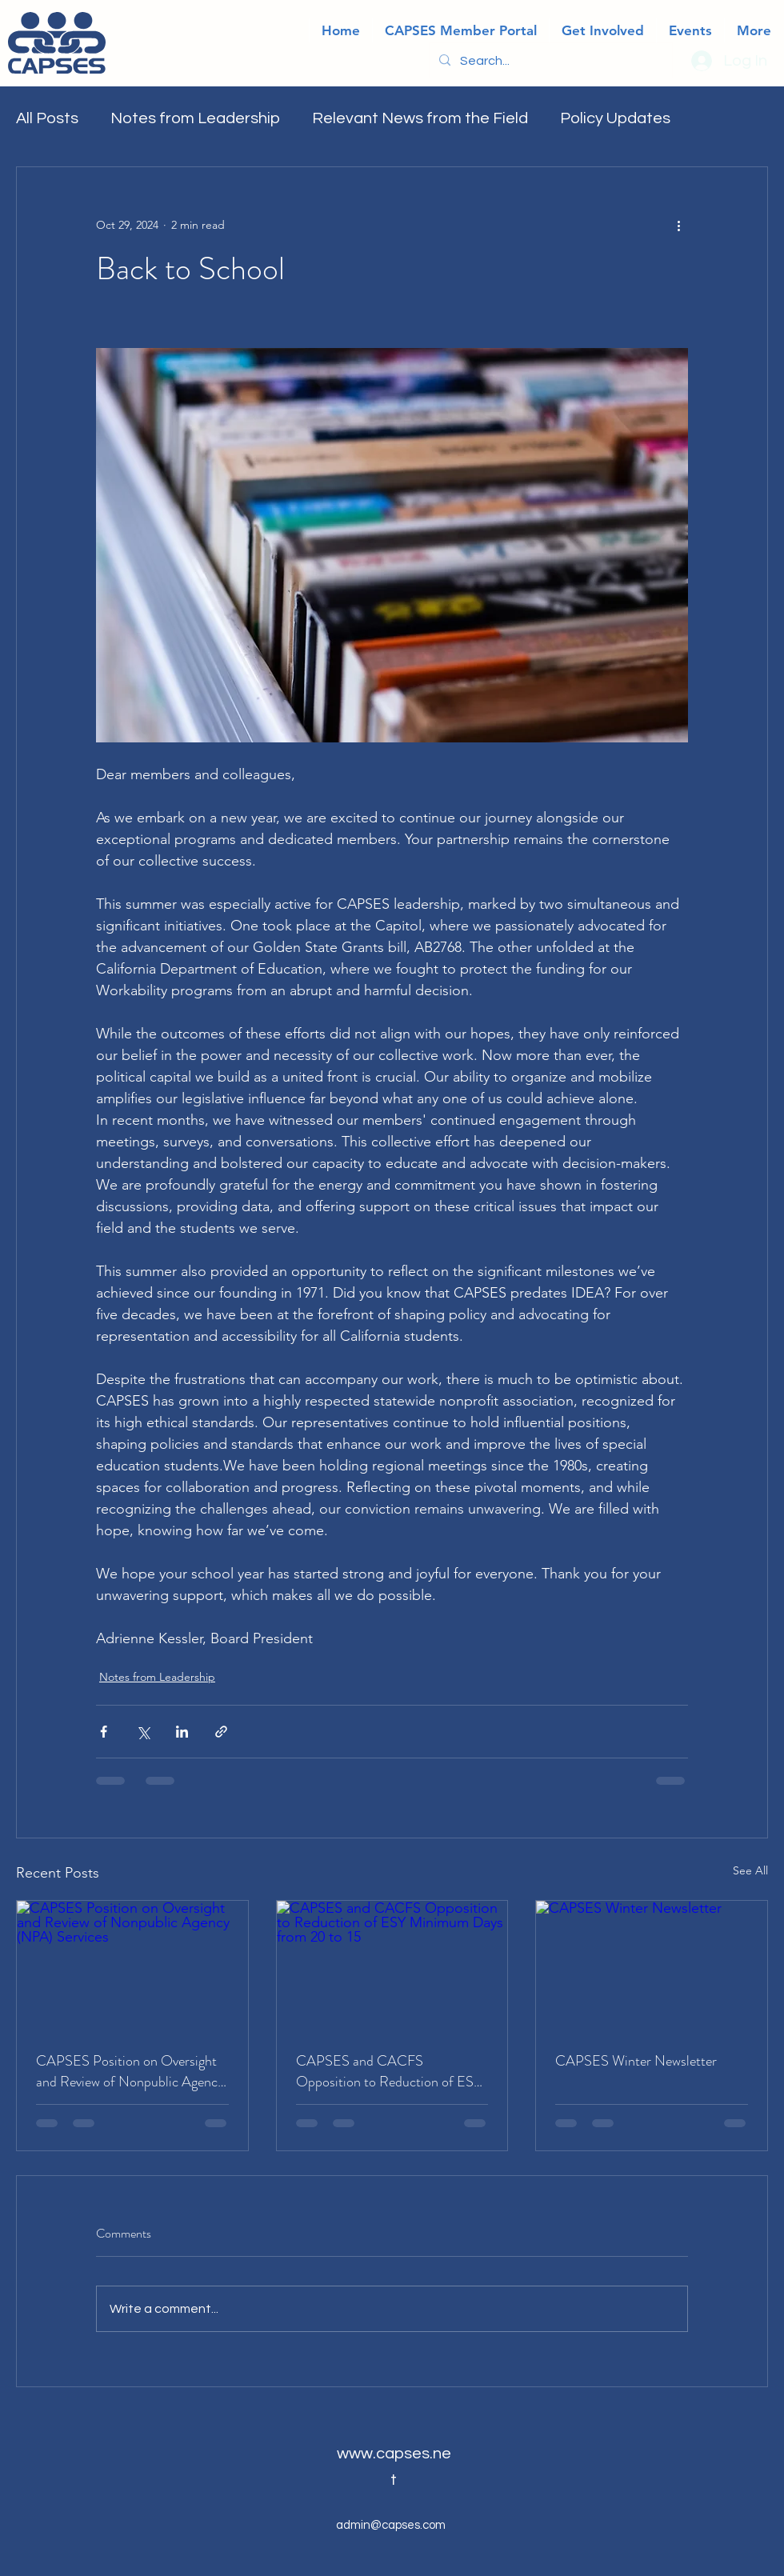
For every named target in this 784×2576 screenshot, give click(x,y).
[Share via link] (221, 1731)
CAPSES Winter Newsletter (636, 2060)
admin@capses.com (391, 2525)
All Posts (47, 118)
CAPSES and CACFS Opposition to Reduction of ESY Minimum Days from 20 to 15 (389, 2071)
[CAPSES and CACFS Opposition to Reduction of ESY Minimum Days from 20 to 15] (392, 1965)
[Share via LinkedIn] (182, 1731)
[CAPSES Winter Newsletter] (651, 1965)
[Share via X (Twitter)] (142, 1731)
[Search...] (549, 60)
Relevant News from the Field (420, 118)
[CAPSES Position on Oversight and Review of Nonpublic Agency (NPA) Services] (132, 1965)
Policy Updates (615, 118)
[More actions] (678, 224)
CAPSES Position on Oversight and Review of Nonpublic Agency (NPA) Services (130, 2071)
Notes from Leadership (195, 118)
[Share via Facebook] (103, 1731)
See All (750, 1870)
